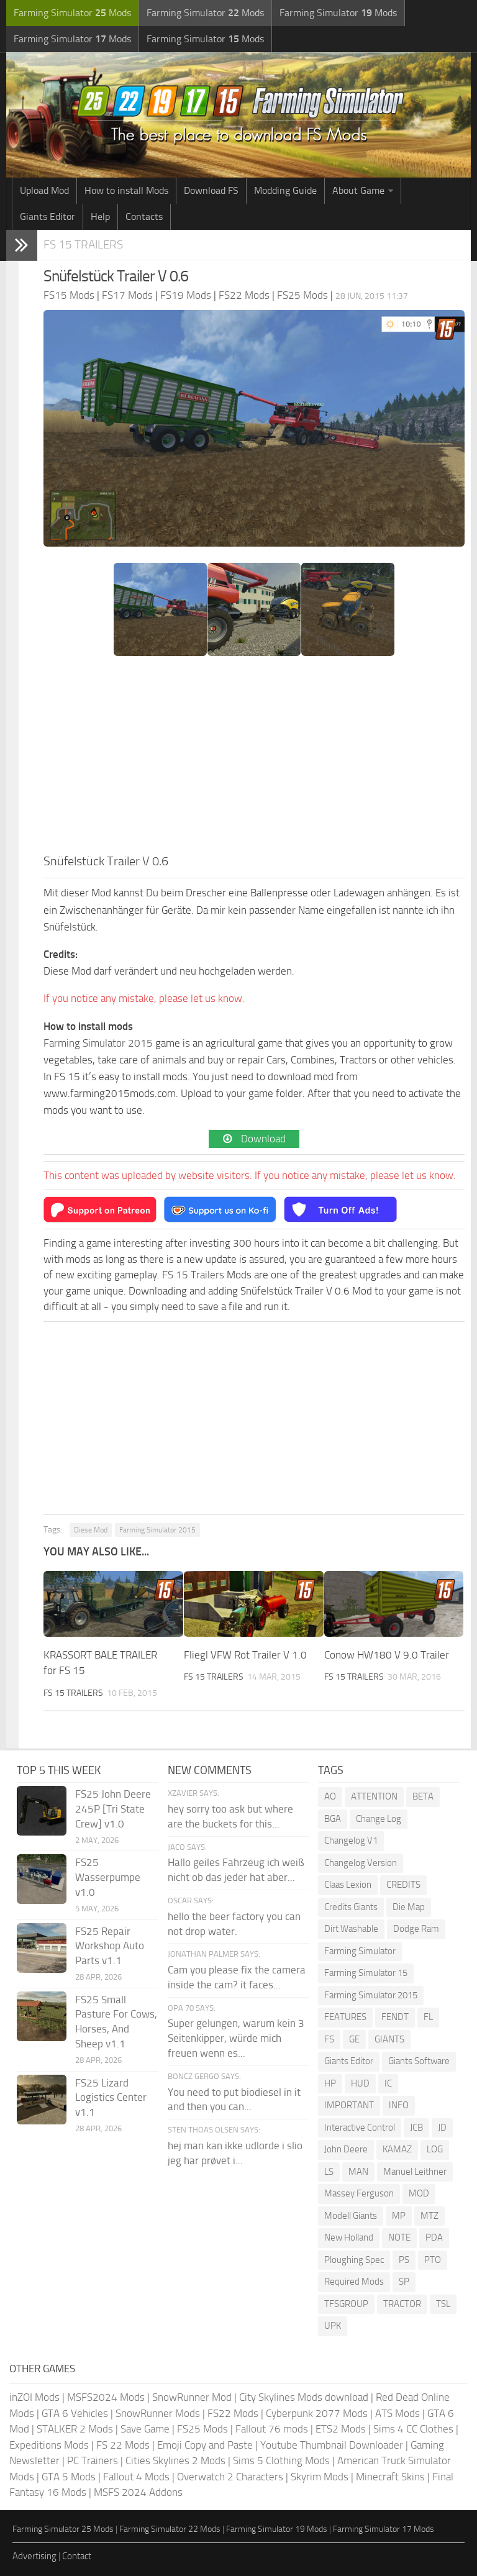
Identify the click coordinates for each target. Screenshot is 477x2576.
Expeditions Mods (49, 2445)
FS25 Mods (202, 2429)
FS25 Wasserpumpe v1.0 (107, 1877)
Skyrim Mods (319, 2476)
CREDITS (403, 1884)
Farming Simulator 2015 (98, 1043)
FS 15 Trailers (83, 244)
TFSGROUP (346, 2304)
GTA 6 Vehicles (75, 2413)
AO (330, 1796)
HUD (360, 2083)
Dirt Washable (351, 1928)
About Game (358, 190)
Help (100, 216)
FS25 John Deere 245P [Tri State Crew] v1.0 (113, 1809)
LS (329, 2171)
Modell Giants (350, 2215)
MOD (419, 2193)
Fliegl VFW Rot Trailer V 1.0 (245, 1655)
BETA (423, 1796)
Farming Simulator (360, 1951)
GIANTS (389, 2039)
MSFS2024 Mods (106, 2397)
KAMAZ (397, 2149)
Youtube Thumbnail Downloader (331, 2445)
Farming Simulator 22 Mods (169, 2529)
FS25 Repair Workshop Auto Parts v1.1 (109, 1946)
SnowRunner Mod (192, 2397)
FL (428, 2017)
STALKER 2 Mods (75, 2429)
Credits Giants (351, 1907)
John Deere (346, 2149)
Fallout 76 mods (271, 2429)
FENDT (395, 2017)
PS (404, 2259)
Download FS (211, 190)
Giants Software (419, 2061)
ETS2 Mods (341, 2429)
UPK (332, 2325)
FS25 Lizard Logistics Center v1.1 (111, 2098)
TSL (443, 2304)
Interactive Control (359, 2127)
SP (404, 2281)
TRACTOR (402, 2304)
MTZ (429, 2215)
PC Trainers (92, 2460)
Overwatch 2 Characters (230, 2476)
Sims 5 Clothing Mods (281, 2460)
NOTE (399, 2237)
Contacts (144, 216)
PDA (434, 2237)
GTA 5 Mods (69, 2476)
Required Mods (354, 2281)
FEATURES (345, 2017)
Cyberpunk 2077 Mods (317, 2413)
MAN (358, 2171)
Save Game (145, 2429)
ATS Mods (397, 2413)
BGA (332, 1818)
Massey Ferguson (359, 2193)
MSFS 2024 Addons (138, 2492)
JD (442, 2127)
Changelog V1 (351, 1840)
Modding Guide (285, 190)
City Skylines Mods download (303, 2397)
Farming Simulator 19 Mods (276, 2529)
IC (388, 2083)
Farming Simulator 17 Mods (383, 2529)
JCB (416, 2127)
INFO (399, 2105)
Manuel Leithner (415, 2171)
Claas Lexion (347, 1884)
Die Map (409, 1907)
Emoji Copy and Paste (205, 2445)
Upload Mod (44, 190)
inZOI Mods (34, 2397)
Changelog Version (360, 1862)
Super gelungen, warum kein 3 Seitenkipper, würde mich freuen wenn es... (236, 2038)
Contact (76, 2556)
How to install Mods (126, 190)
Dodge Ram (416, 1928)
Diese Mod (90, 1530)
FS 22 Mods (123, 2445)
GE (354, 2039)
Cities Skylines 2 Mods (175, 2460)
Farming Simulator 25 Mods (63, 2529)
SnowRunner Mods (158, 2413)
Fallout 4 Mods (136, 2476)
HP (330, 2083)
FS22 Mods (232, 2413)
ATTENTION (374, 1796)
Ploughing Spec (354, 2259)
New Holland (348, 2237)
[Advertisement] (254, 758)
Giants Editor (47, 216)
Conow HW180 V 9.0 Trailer (386, 1655)
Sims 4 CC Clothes (413, 2429)
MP (399, 2215)
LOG (435, 2149)
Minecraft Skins (390, 2476)
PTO (432, 2259)
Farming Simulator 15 (365, 1972)
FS (329, 2039)
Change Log (378, 1818)
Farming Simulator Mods (72, 13)
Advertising (34, 2556)
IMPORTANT (349, 2105)
